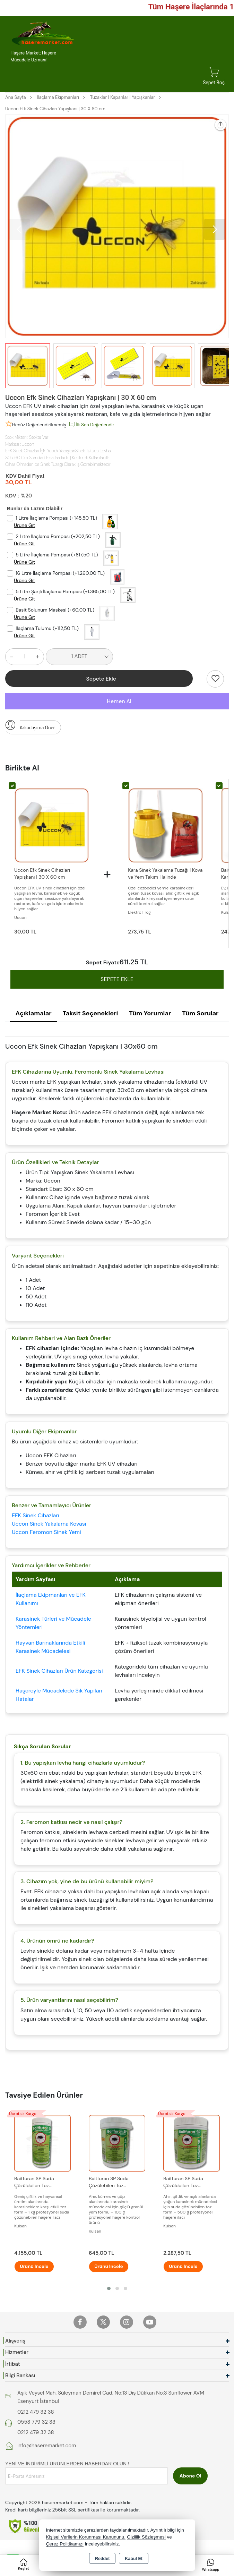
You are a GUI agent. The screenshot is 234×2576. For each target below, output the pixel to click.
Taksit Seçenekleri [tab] (90, 1014)
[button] (214, 229)
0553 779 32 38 (36, 2423)
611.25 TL (133, 962)
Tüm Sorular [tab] (200, 1014)
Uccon (28, 444)
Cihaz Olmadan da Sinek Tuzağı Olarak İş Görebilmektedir (58, 464)
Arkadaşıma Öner (30, 726)
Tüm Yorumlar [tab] (150, 1014)
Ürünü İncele (38, 2267)
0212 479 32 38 (35, 2412)
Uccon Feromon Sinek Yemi (46, 1532)
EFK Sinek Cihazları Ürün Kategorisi (59, 1671)
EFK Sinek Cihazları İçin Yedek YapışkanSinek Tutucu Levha (58, 451)
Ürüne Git (24, 525)
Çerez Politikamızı (65, 2544)
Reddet (102, 2558)
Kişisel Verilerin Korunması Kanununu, (86, 2537)
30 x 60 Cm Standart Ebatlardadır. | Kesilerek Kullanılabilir (57, 458)
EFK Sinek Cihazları (35, 1516)
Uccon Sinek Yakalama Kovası (49, 1524)
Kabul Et (133, 2558)
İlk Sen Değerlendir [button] (91, 424)
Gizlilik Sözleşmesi (146, 2537)
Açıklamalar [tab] (34, 1014)
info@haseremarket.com (46, 2446)
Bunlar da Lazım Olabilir (34, 508)
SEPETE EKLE (117, 979)
